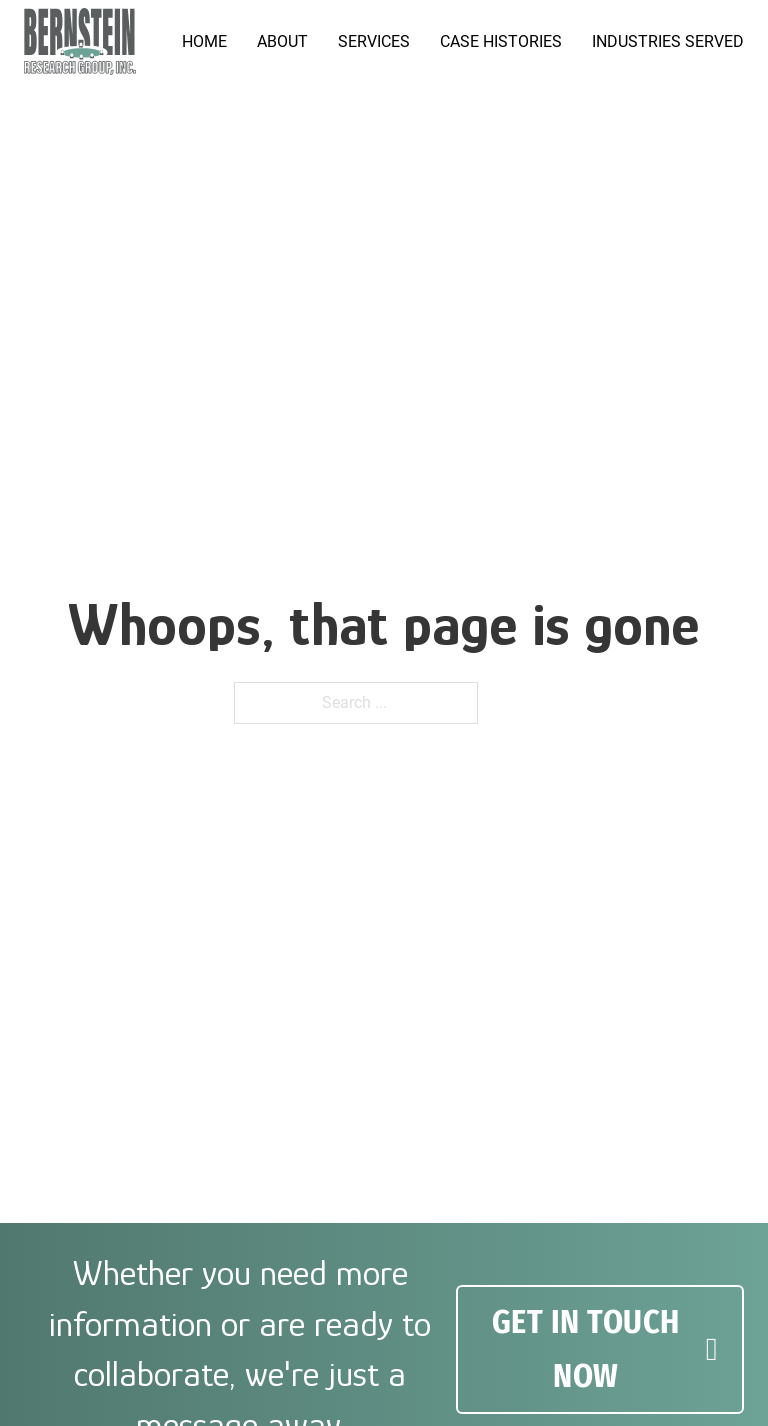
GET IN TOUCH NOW (605, 1349)
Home (204, 41)
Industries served (668, 41)
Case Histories (501, 41)
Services (374, 41)
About (282, 41)
